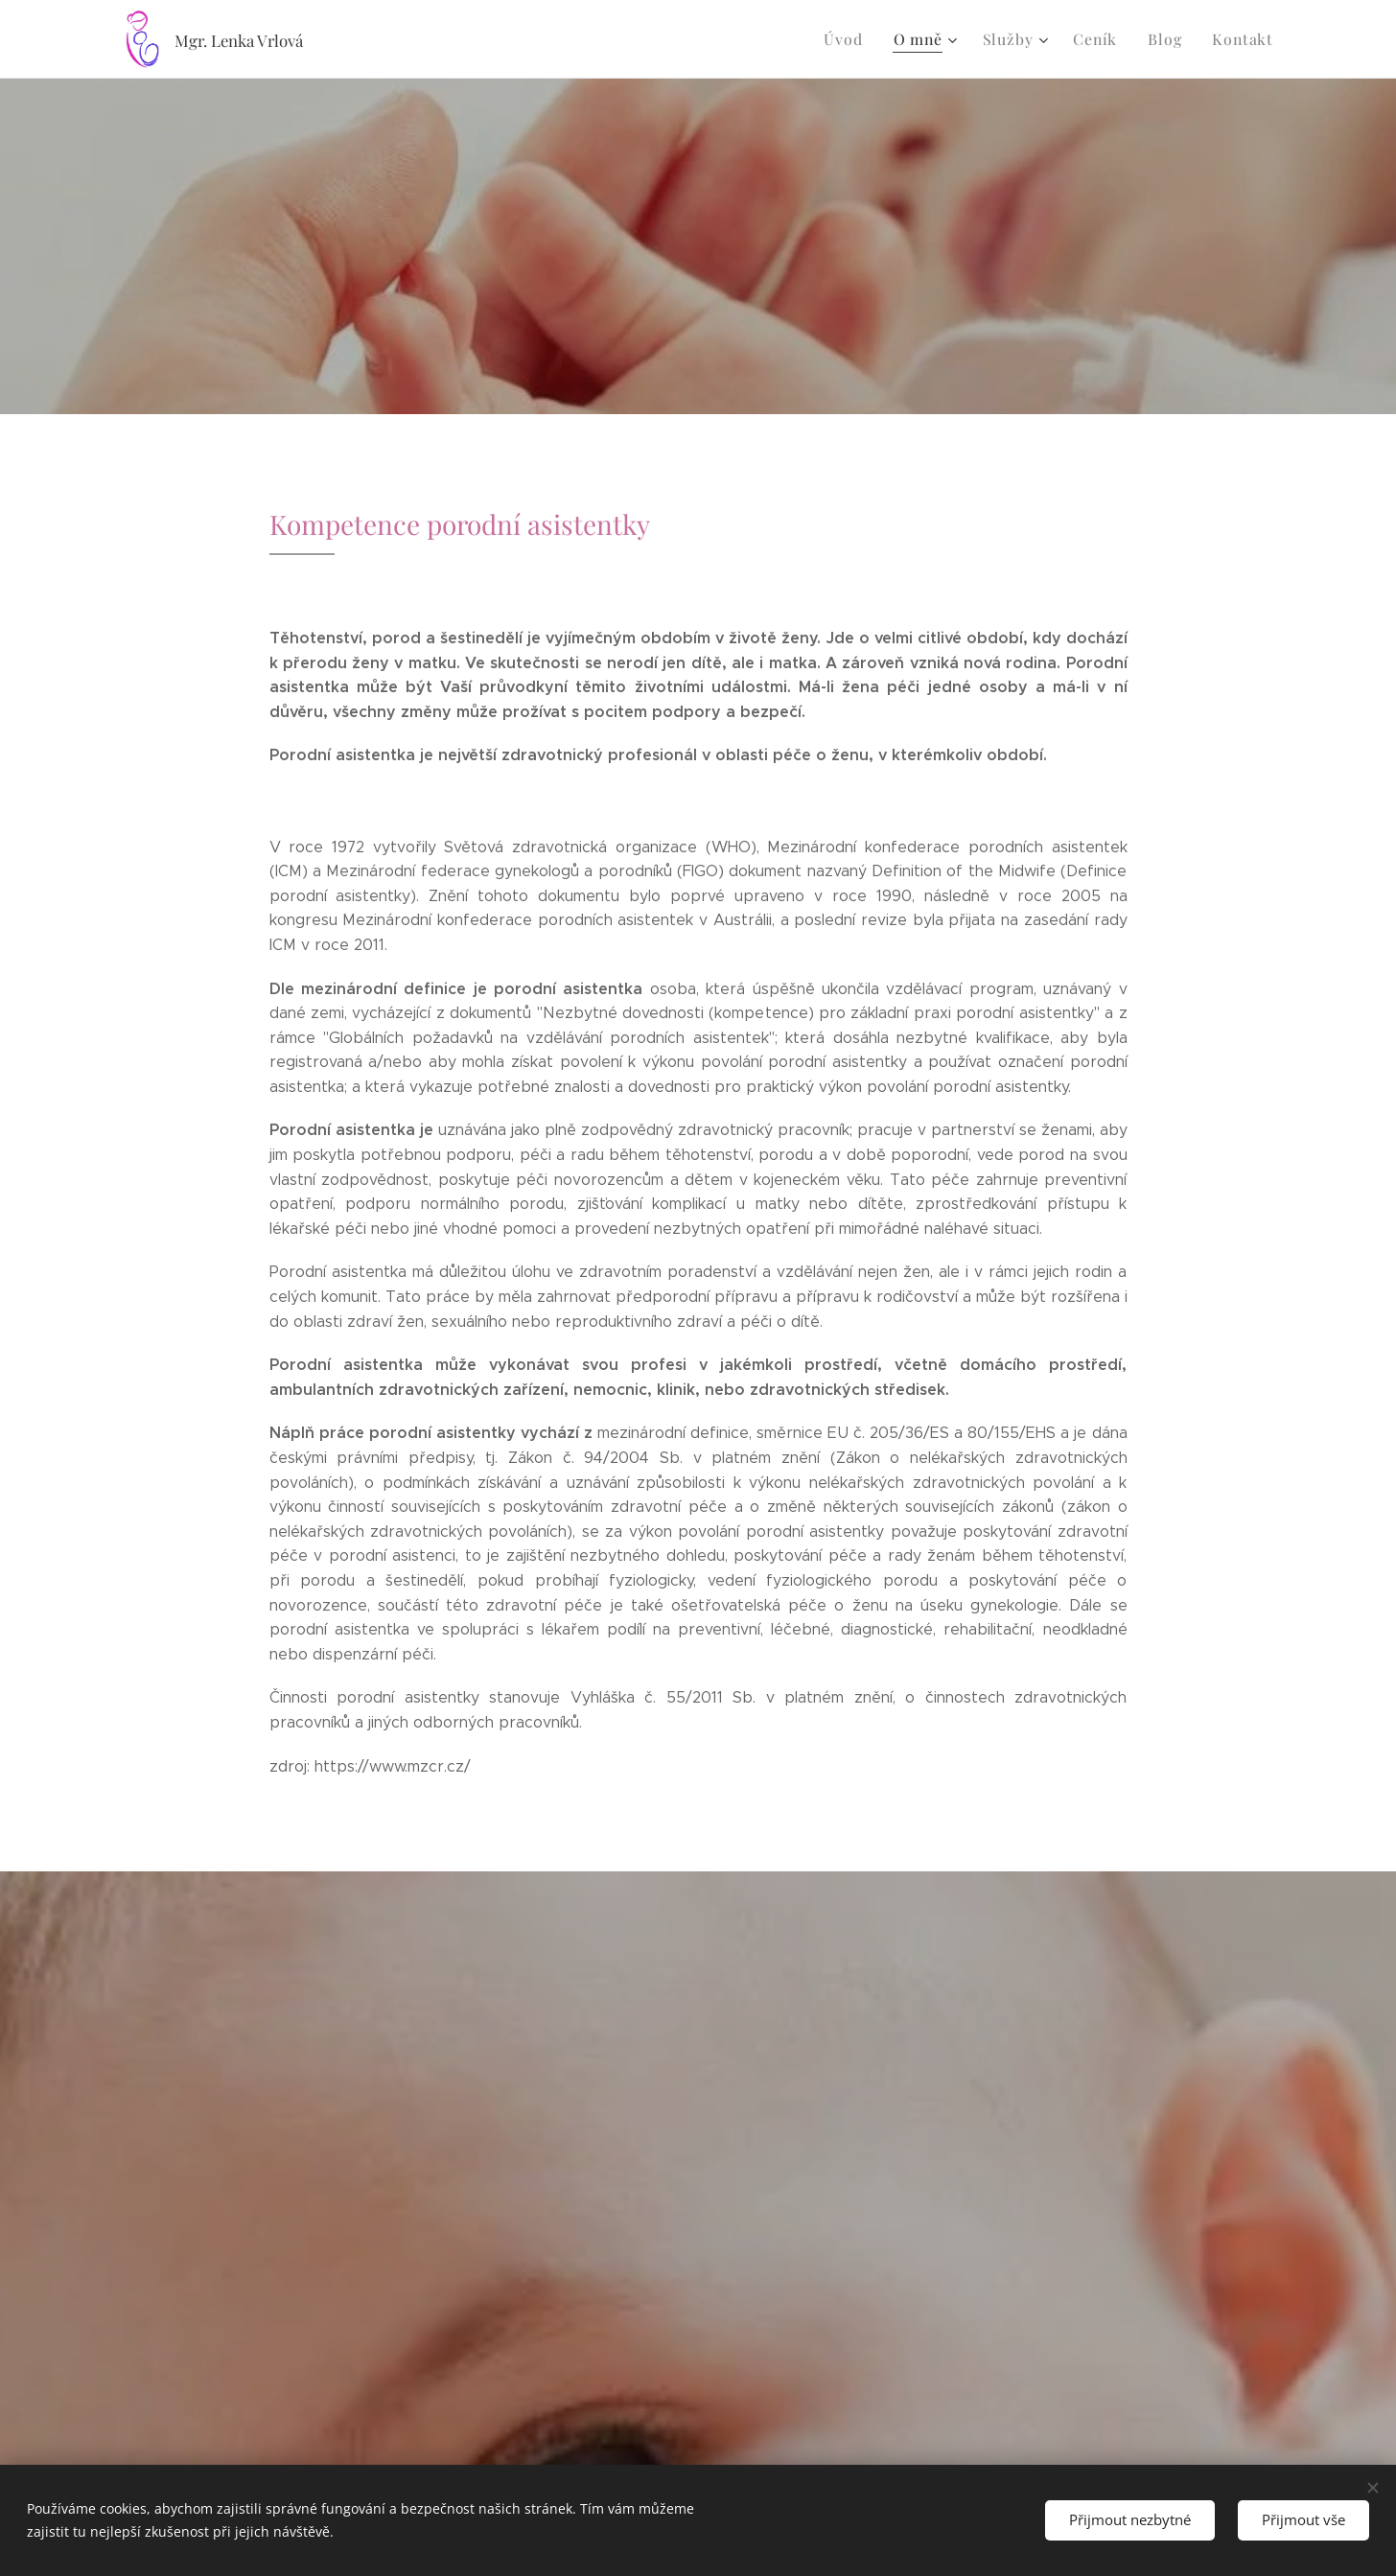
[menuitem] (862, 39)
